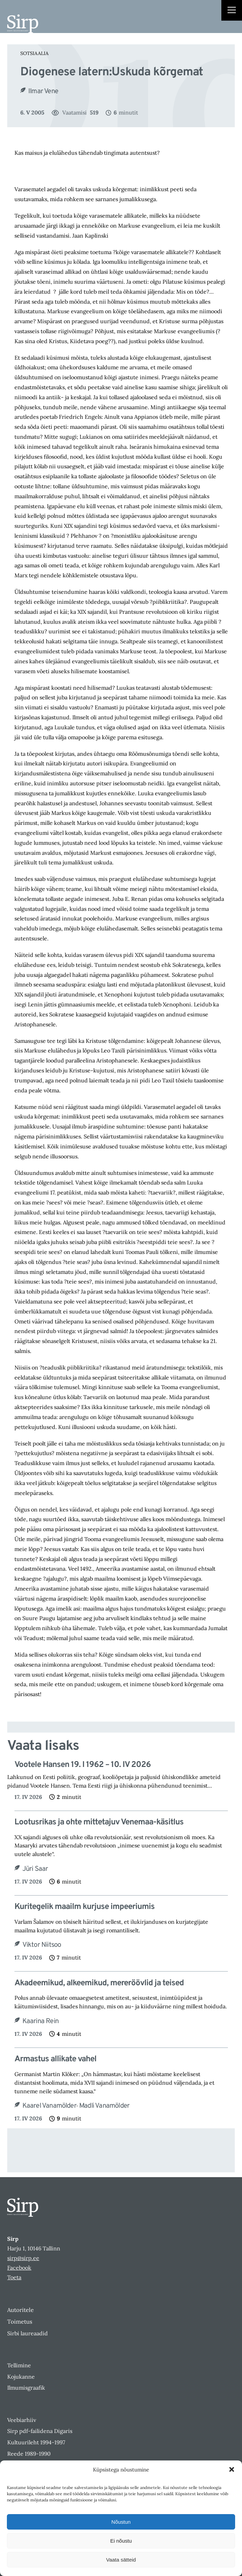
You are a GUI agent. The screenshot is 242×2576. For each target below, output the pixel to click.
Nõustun (121, 2522)
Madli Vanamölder (104, 2106)
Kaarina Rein (40, 2021)
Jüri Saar (35, 1869)
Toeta (14, 2277)
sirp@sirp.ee (23, 2258)
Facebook (19, 2267)
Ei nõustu (121, 2541)
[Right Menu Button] (232, 11)
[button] (231, 2469)
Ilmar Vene (43, 91)
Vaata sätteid (121, 2560)
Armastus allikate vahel (55, 2059)
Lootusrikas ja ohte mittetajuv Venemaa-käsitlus (98, 1822)
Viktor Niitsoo (41, 1945)
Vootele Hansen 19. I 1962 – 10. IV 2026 (82, 1765)
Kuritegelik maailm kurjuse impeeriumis (84, 1907)
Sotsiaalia (34, 53)
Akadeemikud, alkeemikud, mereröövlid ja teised (99, 1983)
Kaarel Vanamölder (49, 2106)
